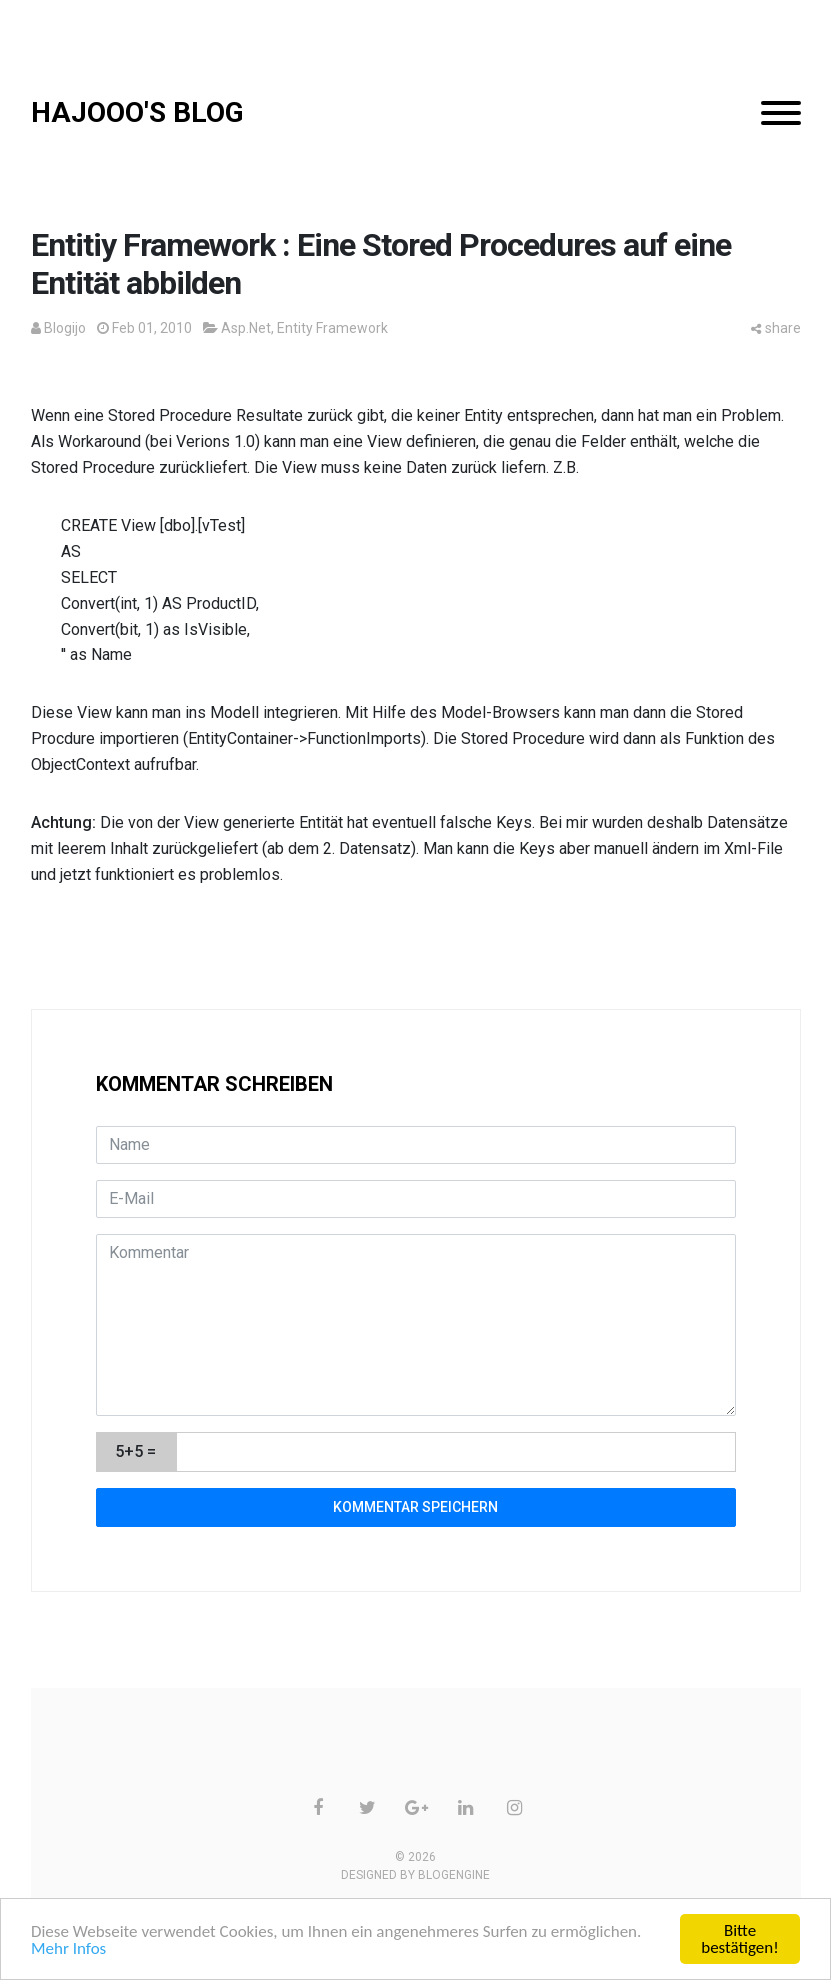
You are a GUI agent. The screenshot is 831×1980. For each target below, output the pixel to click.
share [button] (776, 328)
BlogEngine (454, 1875)
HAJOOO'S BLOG (137, 112)
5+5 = (135, 1451)
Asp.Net (246, 328)
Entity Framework (332, 328)
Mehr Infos (68, 1948)
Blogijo (65, 328)
